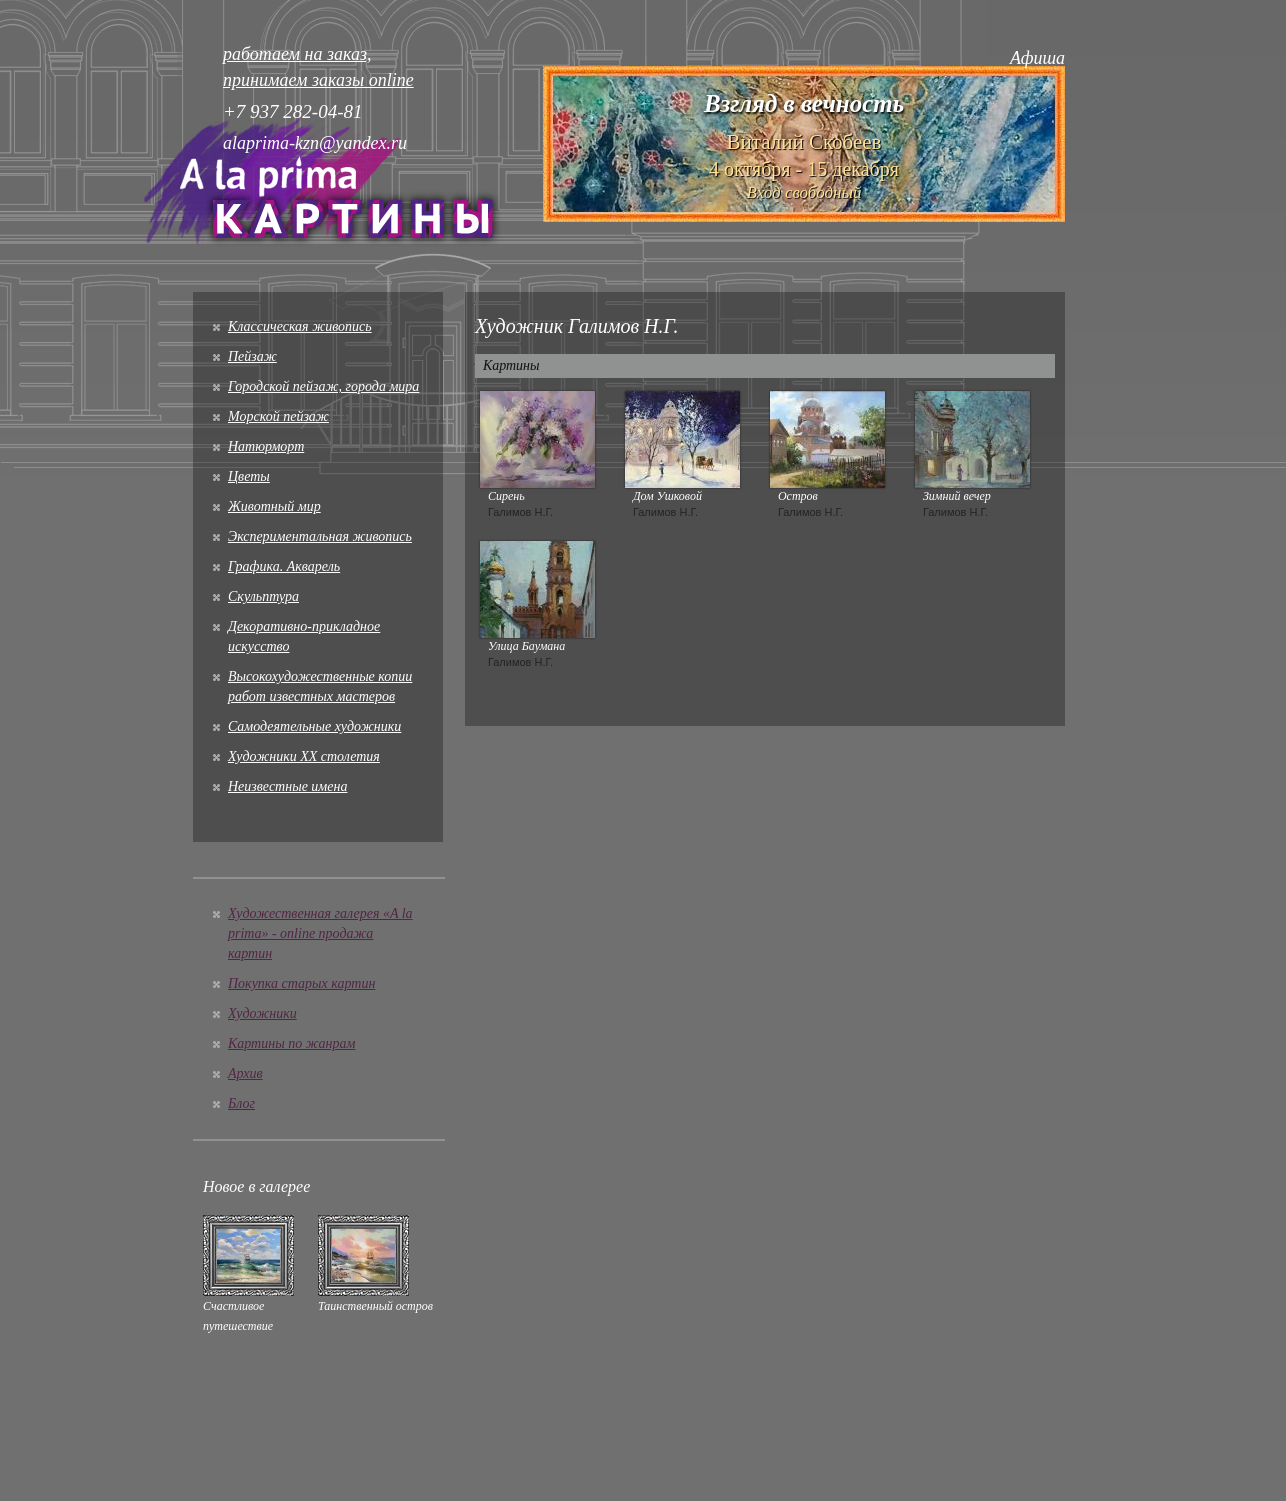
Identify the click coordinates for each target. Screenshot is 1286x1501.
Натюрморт (266, 446)
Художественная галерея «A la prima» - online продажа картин (320, 933)
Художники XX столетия (304, 756)
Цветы (249, 476)
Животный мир (274, 506)
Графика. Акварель (284, 566)
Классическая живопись (300, 326)
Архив (245, 1073)
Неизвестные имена (287, 786)
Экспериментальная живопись (320, 536)
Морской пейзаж (278, 416)
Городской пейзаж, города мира (323, 386)
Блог (241, 1103)
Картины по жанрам (291, 1043)
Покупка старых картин (301, 983)
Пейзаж (252, 356)
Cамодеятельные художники (314, 726)
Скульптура (263, 596)
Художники (262, 1013)
